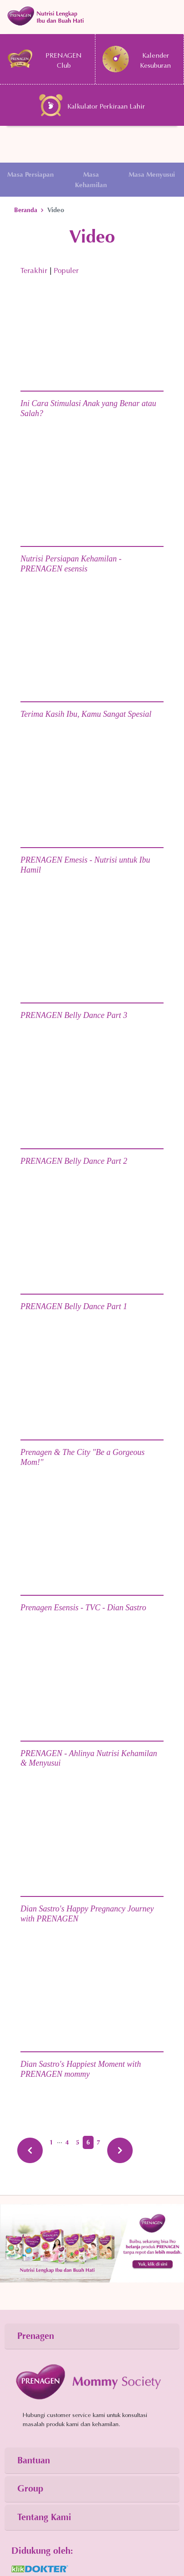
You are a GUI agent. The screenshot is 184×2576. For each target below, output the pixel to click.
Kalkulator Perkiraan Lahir (92, 105)
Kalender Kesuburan (136, 59)
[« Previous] (30, 2150)
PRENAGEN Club (44, 59)
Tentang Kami (44, 2517)
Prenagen (35, 2336)
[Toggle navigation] (92, 16)
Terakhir (33, 271)
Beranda (25, 210)
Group (30, 2488)
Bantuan (33, 2460)
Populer (66, 271)
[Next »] (120, 2150)
